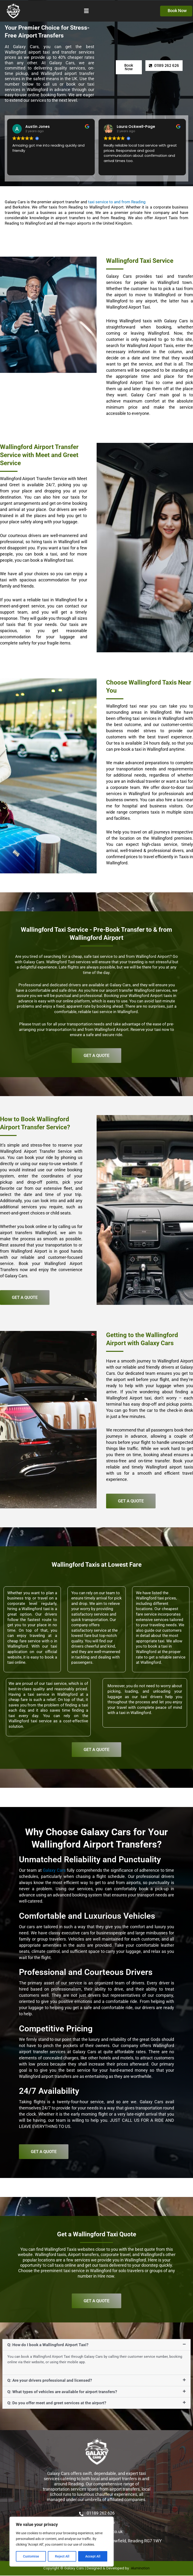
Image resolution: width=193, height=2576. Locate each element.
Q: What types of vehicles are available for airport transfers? (62, 2391)
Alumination (140, 2569)
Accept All (92, 2556)
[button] (86, 10)
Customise (31, 2556)
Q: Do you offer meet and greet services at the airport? (56, 2403)
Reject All (62, 2556)
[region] (61, 2542)
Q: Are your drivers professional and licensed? (49, 2380)
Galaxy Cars (54, 1870)
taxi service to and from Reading (117, 201)
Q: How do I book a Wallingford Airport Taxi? (47, 2344)
